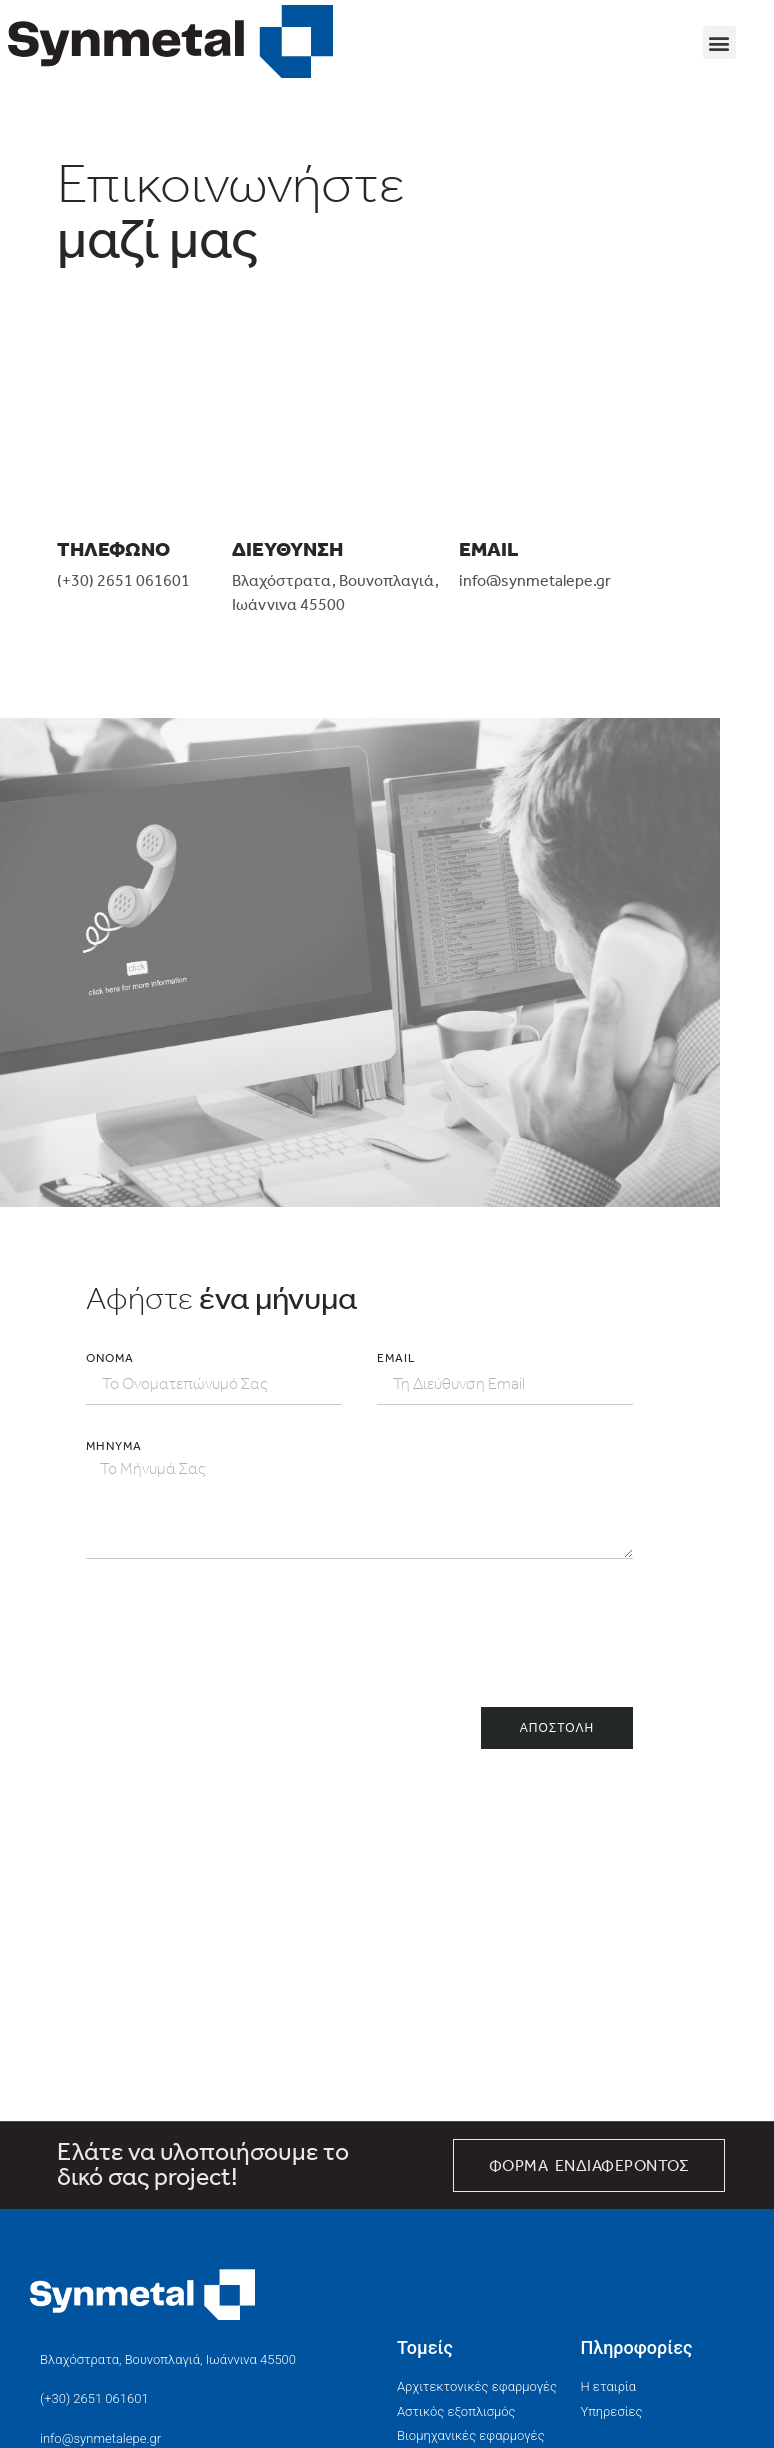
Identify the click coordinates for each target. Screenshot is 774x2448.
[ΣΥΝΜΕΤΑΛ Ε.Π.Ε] (360, 1971)
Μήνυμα (114, 1446)
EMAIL (396, 1358)
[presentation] (238, 1633)
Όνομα (110, 1358)
